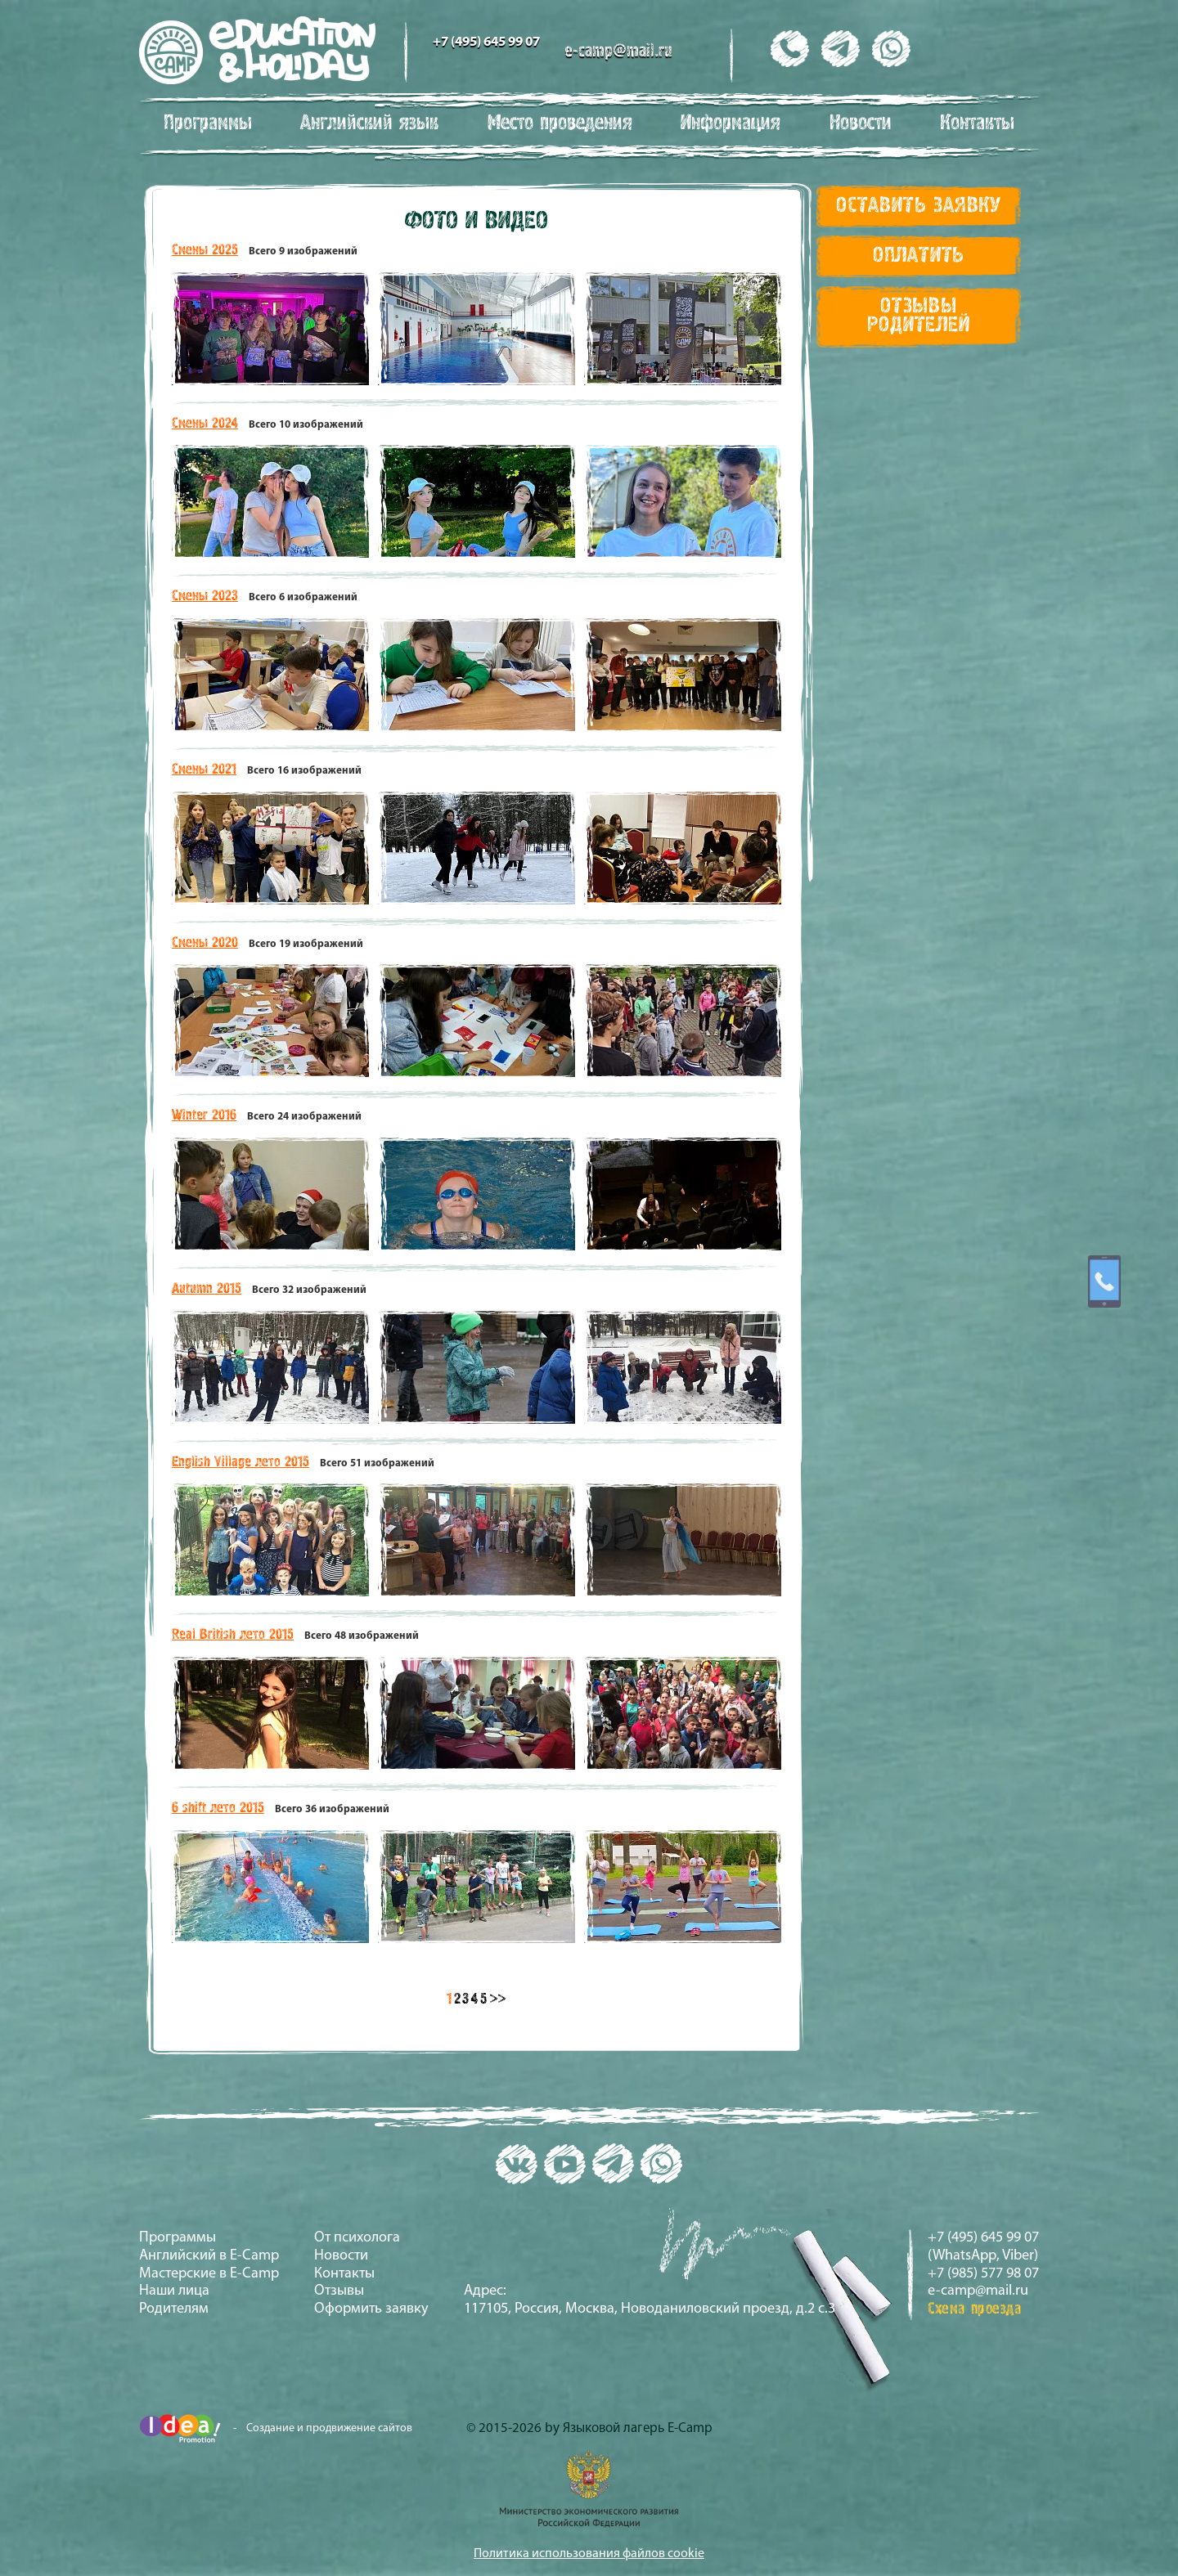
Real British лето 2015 (233, 1634)
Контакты (977, 123)
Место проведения (560, 123)
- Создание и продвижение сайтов (275, 2428)
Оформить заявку (371, 2309)
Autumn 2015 (206, 1288)
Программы (208, 123)
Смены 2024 (205, 423)
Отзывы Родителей (918, 316)
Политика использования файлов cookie (589, 2553)
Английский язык (369, 123)
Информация (730, 123)
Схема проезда (975, 2309)
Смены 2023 (205, 596)
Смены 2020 (205, 942)
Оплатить (918, 256)
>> (497, 1999)
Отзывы (339, 2291)
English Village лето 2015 (240, 1462)
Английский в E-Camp (209, 2256)
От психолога (357, 2238)
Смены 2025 (205, 250)
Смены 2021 (204, 769)
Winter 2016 (204, 1115)
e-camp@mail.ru (618, 51)
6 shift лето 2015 (218, 1808)
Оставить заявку (918, 206)
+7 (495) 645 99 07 (486, 42)
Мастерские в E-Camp (209, 2274)
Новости (861, 123)
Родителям (174, 2309)
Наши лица (174, 2291)
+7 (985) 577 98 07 (983, 2274)
